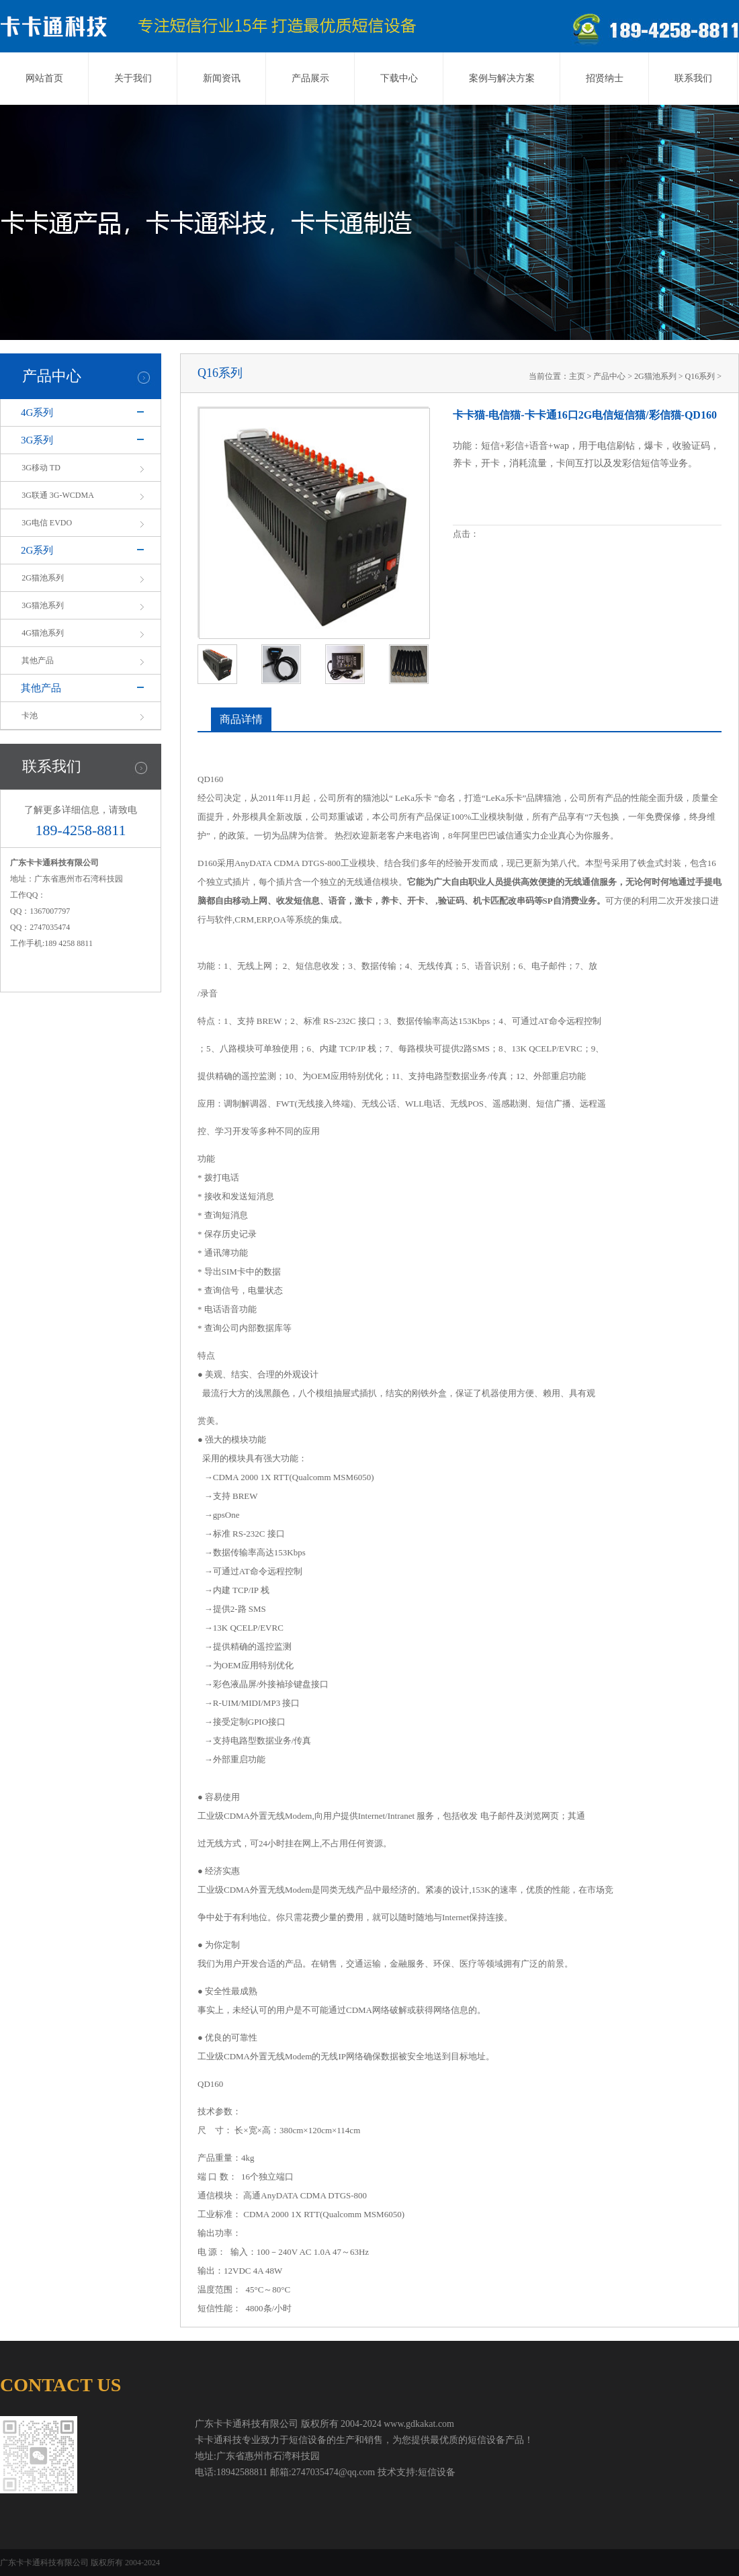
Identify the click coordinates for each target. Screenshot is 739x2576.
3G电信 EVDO (46, 522)
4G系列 (37, 412)
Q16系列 (700, 376)
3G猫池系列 (42, 605)
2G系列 (37, 550)
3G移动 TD (40, 467)
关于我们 (133, 78)
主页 (577, 376)
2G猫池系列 (42, 578)
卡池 (29, 715)
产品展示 (310, 78)
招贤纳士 (604, 78)
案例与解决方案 (502, 78)
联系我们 (693, 78)
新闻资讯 (222, 78)
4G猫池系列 (42, 633)
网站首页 (44, 78)
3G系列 (37, 440)
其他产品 (37, 660)
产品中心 (609, 376)
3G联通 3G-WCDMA (57, 495)
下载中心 (399, 78)
